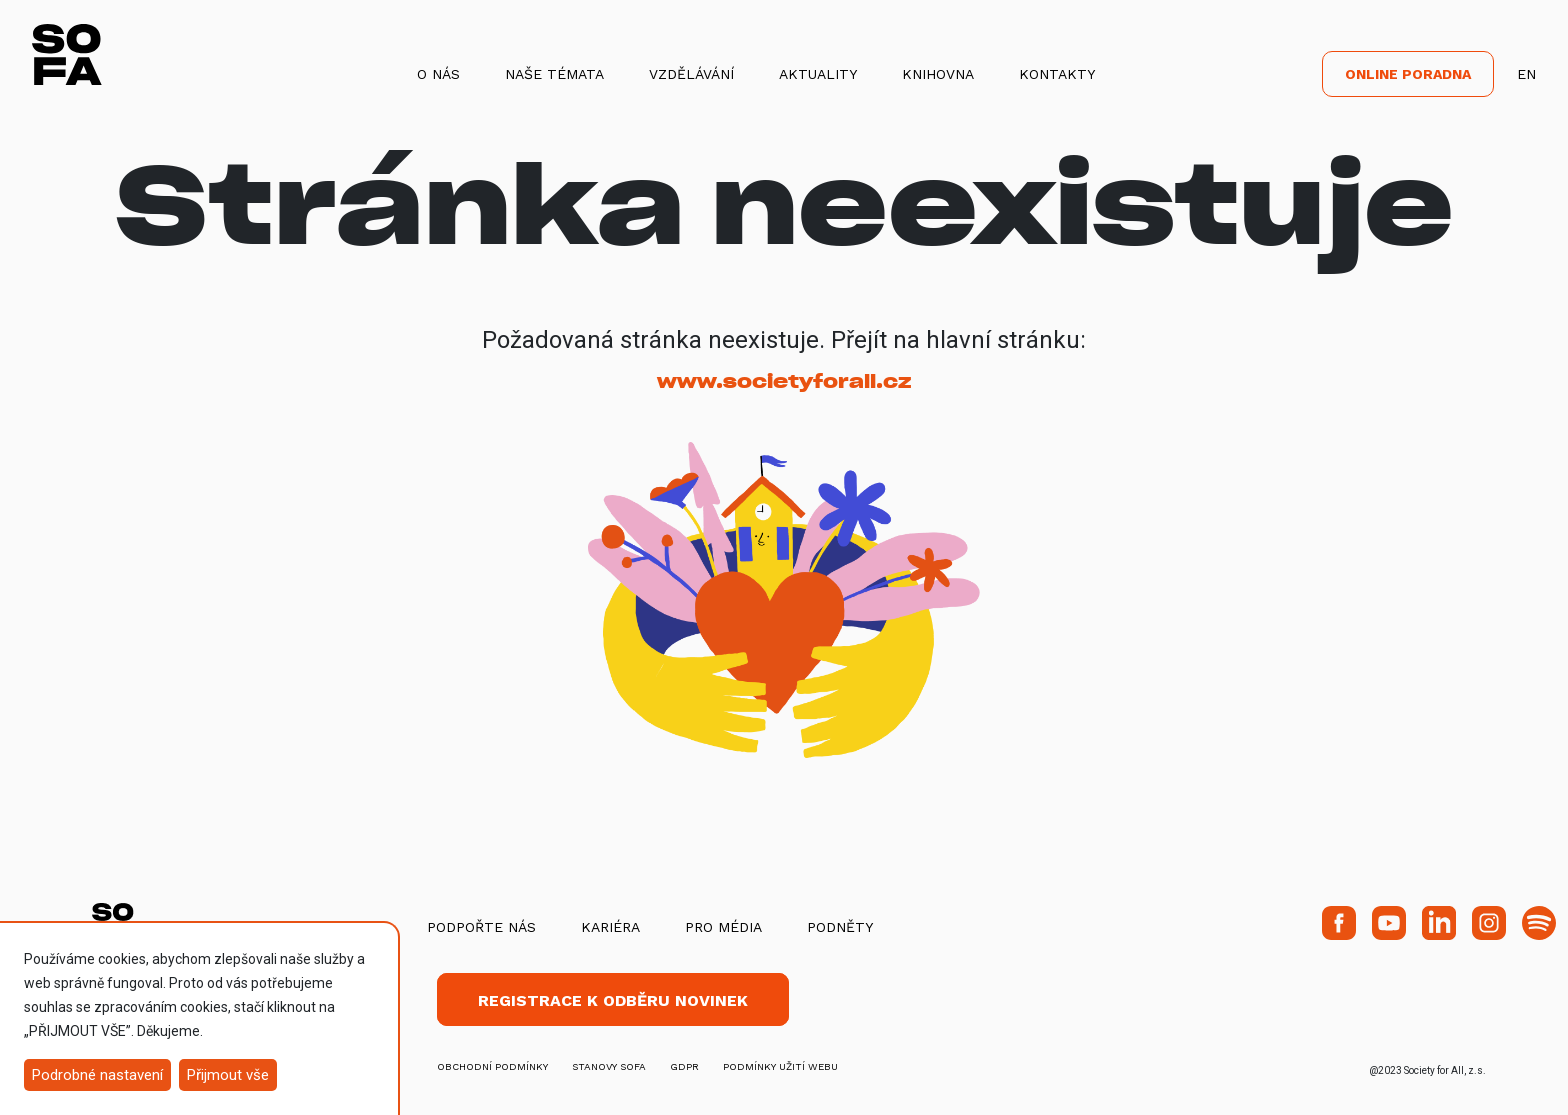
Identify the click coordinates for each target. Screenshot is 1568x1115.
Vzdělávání (691, 74)
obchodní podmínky (492, 1066)
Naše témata (554, 74)
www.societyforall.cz (784, 381)
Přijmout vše (228, 1075)
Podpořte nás (481, 927)
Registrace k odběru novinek (613, 1000)
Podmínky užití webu (780, 1066)
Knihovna (938, 74)
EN (1526, 74)
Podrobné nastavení (97, 1075)
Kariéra (610, 927)
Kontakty (1057, 74)
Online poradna (1408, 74)
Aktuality (818, 74)
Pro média (723, 927)
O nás (438, 74)
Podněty (840, 927)
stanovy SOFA (609, 1066)
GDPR (684, 1066)
